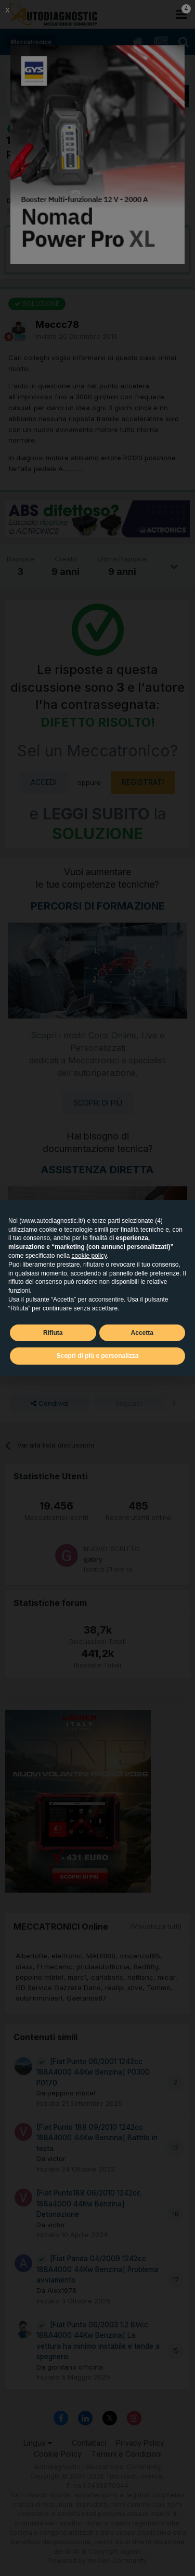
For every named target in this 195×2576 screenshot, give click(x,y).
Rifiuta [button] (52, 1332)
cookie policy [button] (89, 1255)
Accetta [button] (142, 1332)
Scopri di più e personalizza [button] (97, 1355)
